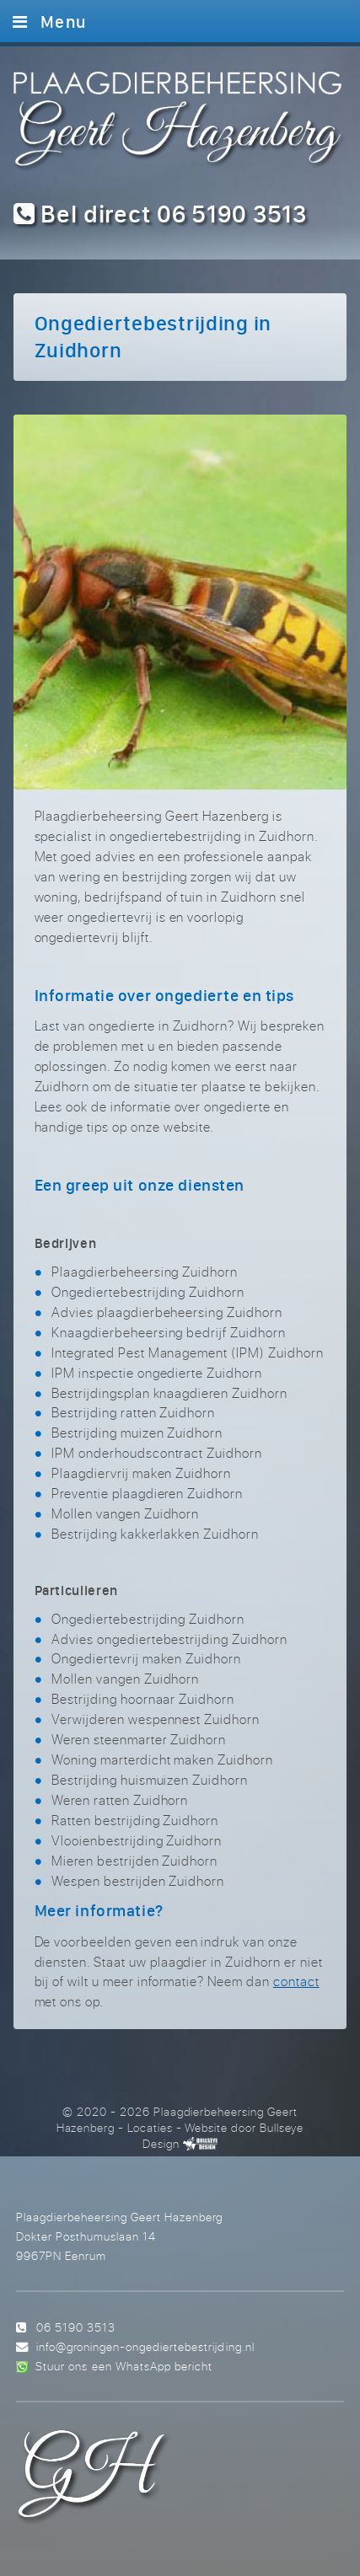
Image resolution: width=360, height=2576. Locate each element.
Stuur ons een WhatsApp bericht (123, 2366)
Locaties (150, 2127)
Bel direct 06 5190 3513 (160, 213)
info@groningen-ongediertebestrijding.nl (145, 2346)
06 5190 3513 (76, 2327)
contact (296, 1981)
